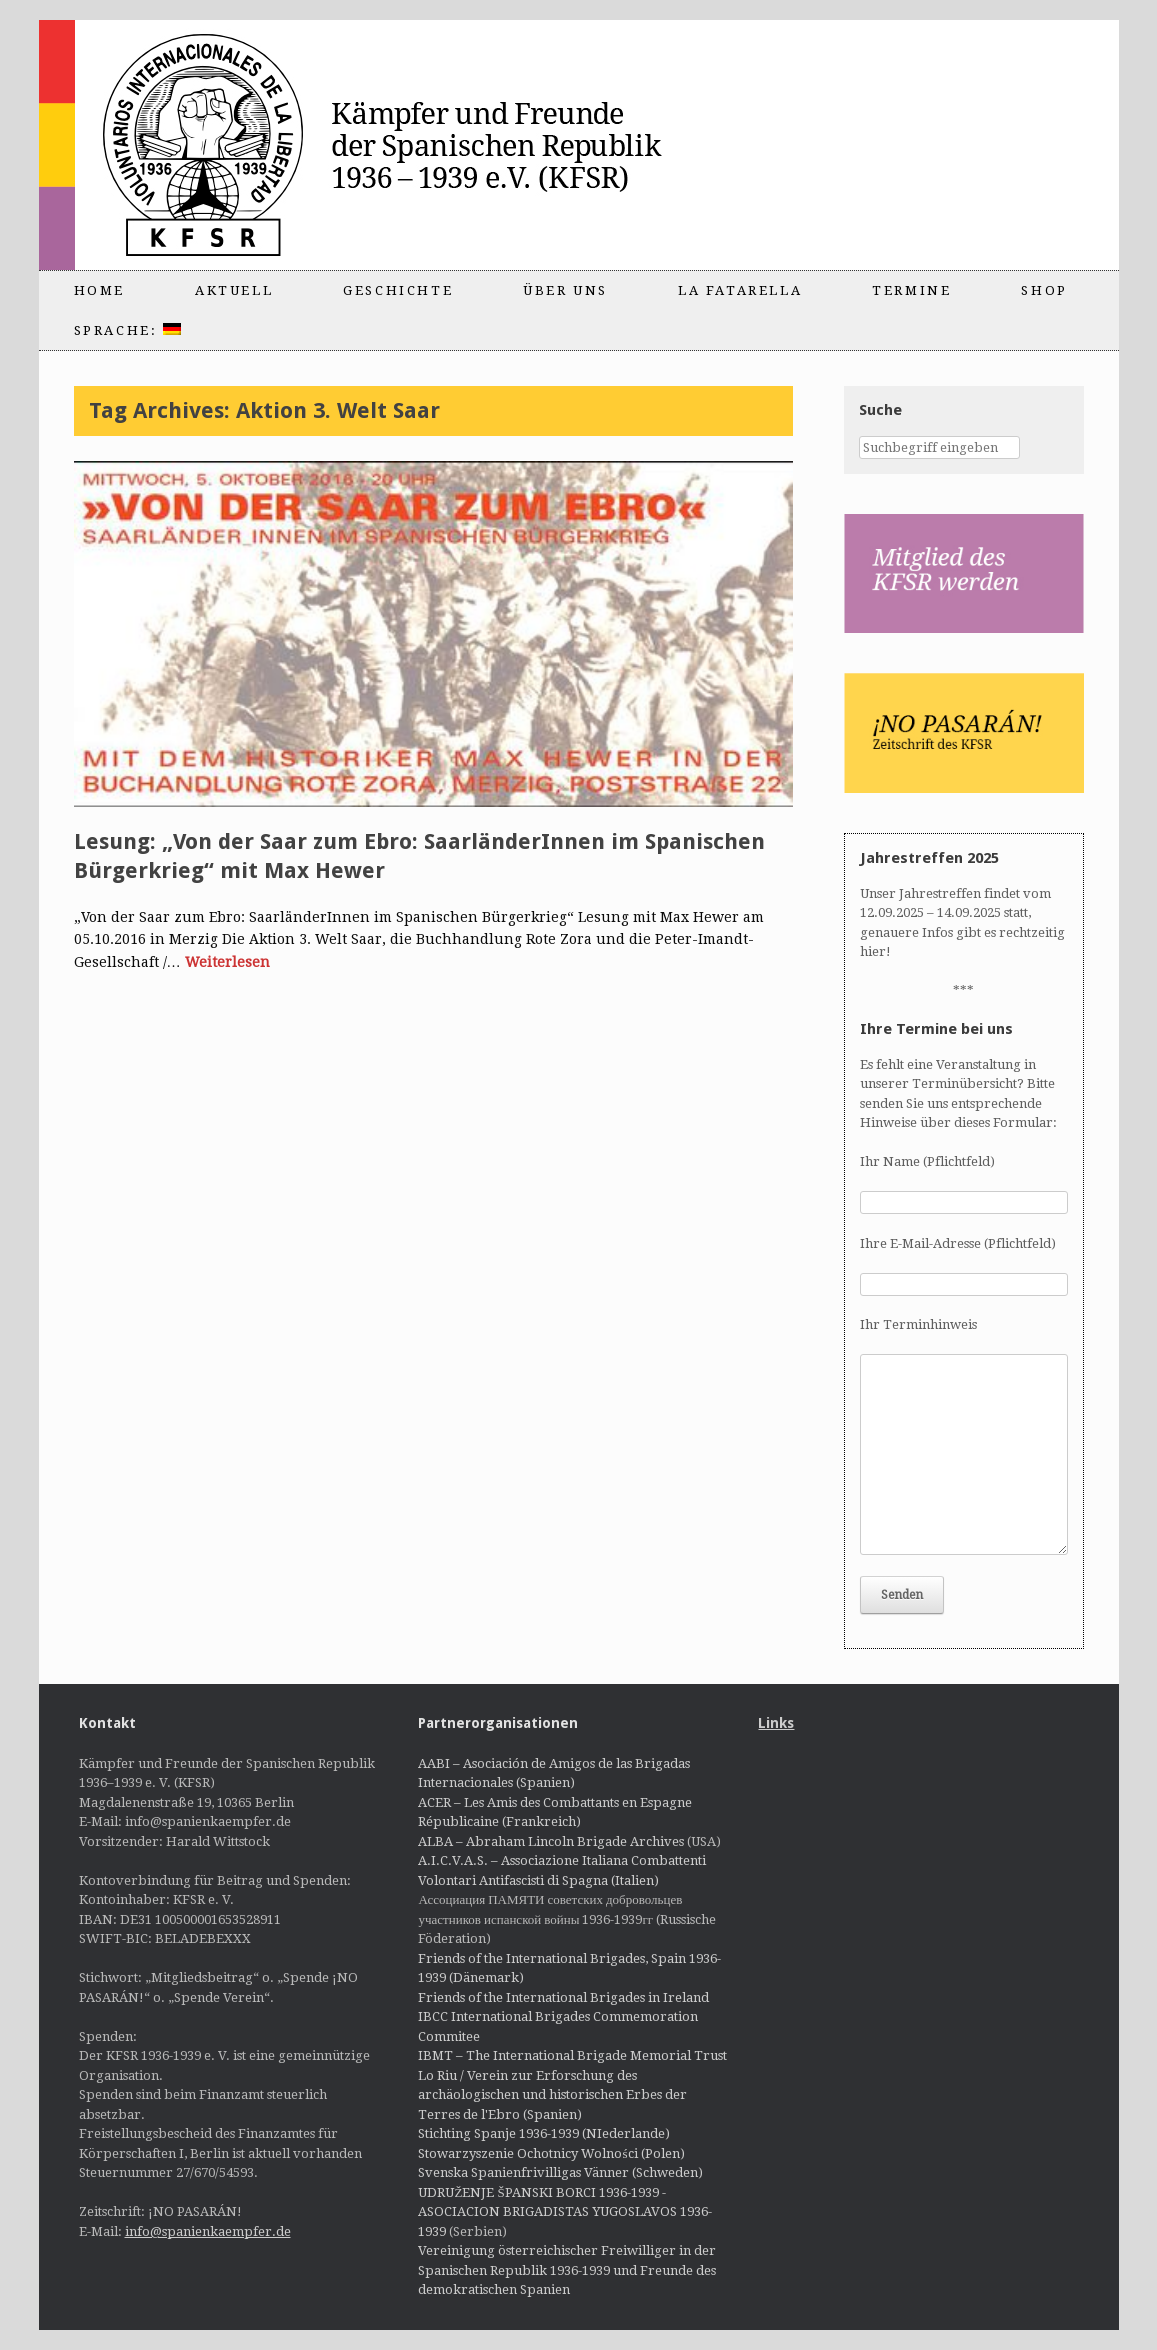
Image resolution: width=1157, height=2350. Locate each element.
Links (776, 1723)
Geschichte (398, 290)
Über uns (565, 290)
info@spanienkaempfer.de (208, 2231)
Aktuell (234, 290)
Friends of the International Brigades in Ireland (563, 1997)
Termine (911, 290)
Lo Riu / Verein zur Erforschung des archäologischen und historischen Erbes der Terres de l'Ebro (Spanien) (552, 2095)
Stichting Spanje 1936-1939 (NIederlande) (544, 2133)
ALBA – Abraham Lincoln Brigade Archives (551, 1841)
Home (99, 290)
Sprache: (127, 330)
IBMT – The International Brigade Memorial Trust (572, 2055)
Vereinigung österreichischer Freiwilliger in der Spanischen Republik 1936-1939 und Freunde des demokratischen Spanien (567, 2270)
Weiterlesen (227, 962)
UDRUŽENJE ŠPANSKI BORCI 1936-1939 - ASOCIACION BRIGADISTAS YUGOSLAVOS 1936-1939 (565, 2212)
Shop (1044, 290)
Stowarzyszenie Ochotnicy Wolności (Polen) (551, 2153)
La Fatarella (740, 290)
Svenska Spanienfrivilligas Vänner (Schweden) (560, 2172)
